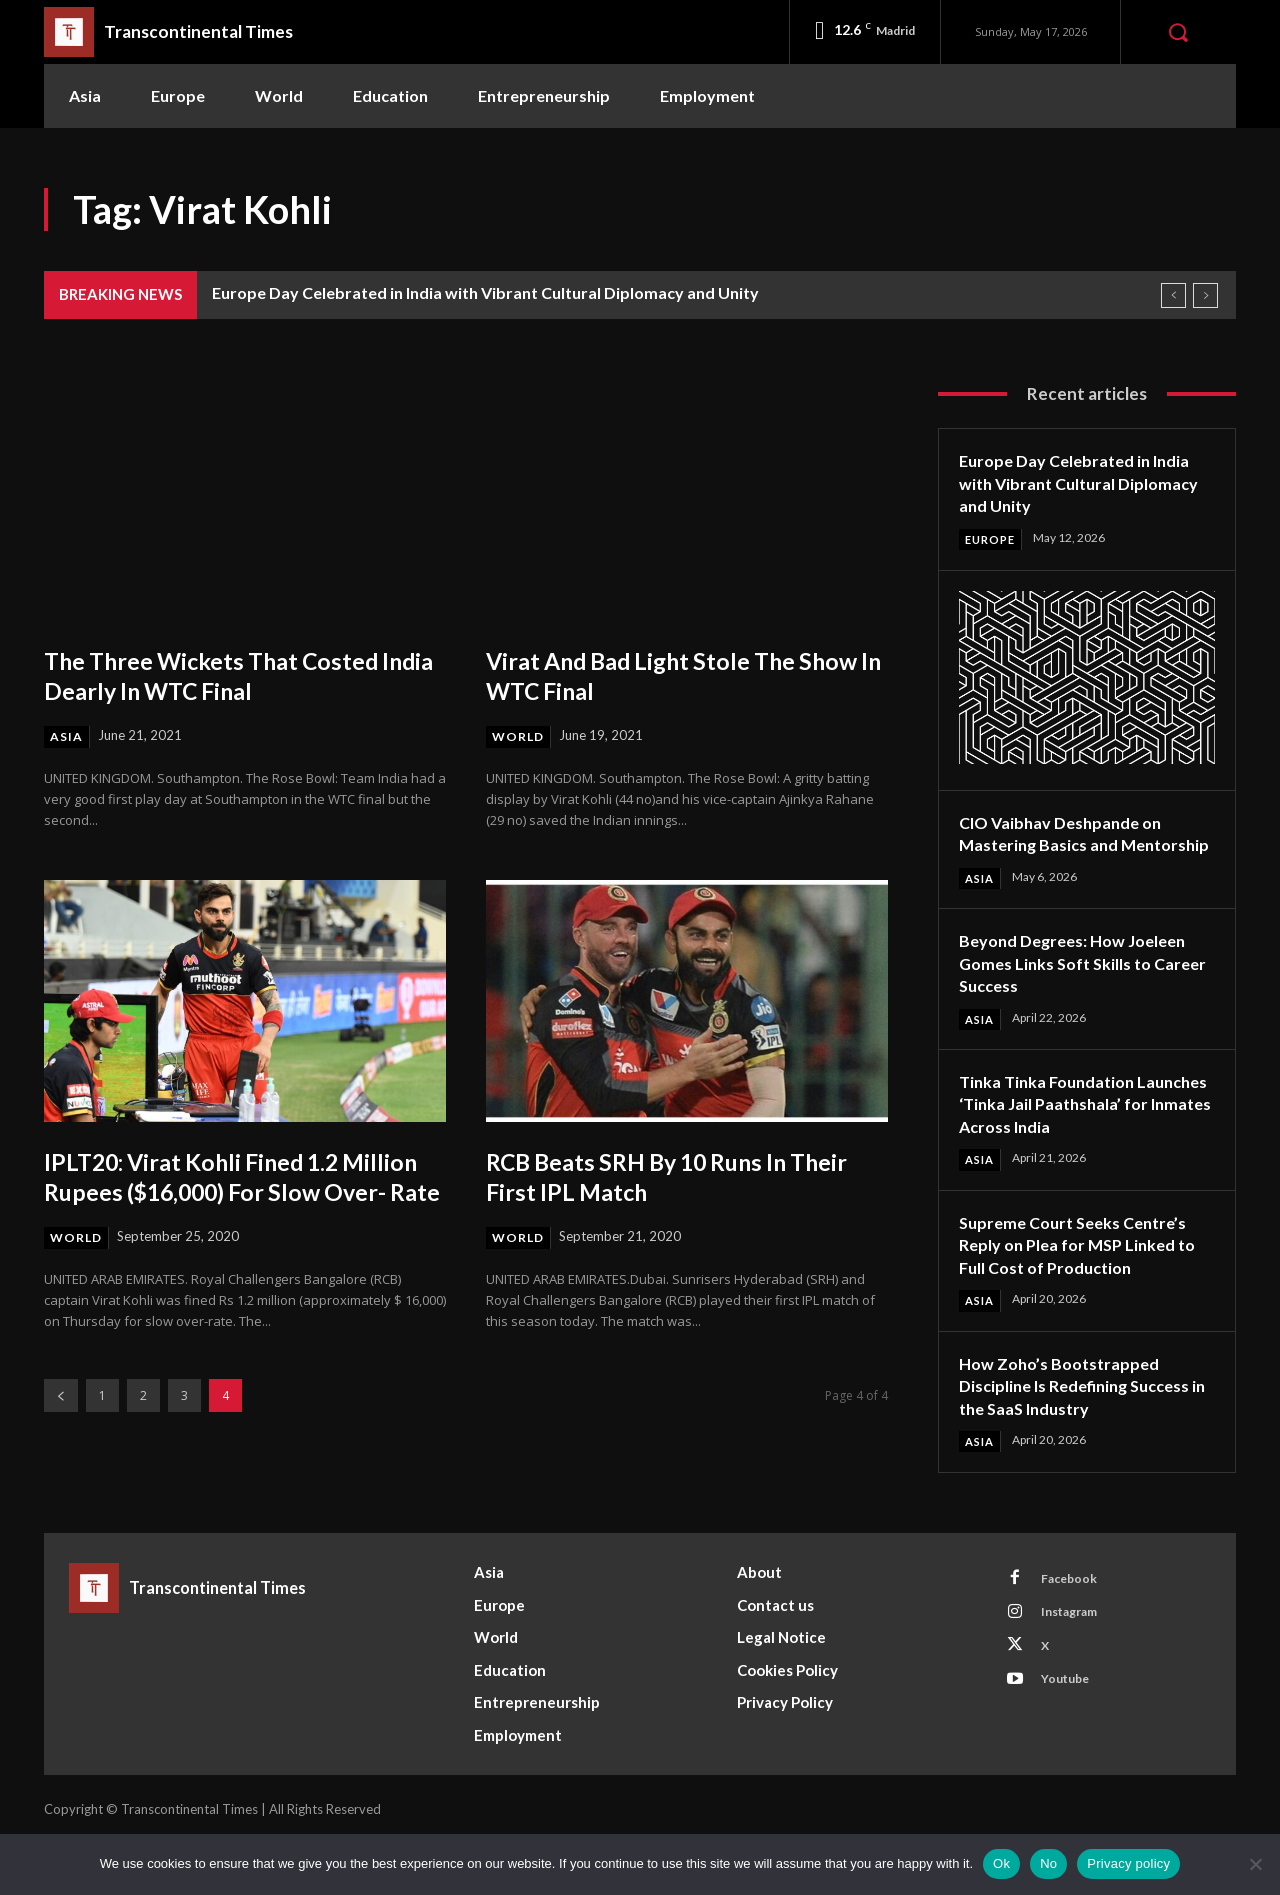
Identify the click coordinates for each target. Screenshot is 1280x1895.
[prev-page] (61, 1427)
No (1048, 1863)
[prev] (1173, 295)
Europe (992, 539)
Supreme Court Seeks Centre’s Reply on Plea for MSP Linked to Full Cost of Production (1082, 1293)
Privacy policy (1128, 1863)
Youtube (1071, 1743)
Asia (67, 737)
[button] (1178, 32)
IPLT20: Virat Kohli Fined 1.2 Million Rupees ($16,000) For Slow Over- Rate (243, 1192)
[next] (1205, 295)
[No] (1255, 1864)
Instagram (1077, 1669)
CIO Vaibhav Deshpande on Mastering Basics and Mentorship (1070, 845)
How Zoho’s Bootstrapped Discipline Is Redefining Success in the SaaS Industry (1074, 1435)
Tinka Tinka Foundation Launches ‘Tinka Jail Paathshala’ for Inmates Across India (1057, 1141)
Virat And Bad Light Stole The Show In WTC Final (660, 675)
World (520, 737)
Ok (1001, 1863)
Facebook (1075, 1632)
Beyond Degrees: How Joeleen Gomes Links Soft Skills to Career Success (1083, 987)
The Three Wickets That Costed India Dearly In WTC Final (232, 675)
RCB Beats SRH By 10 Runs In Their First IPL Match (657, 1177)
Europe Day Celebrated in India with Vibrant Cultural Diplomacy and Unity (485, 292)
